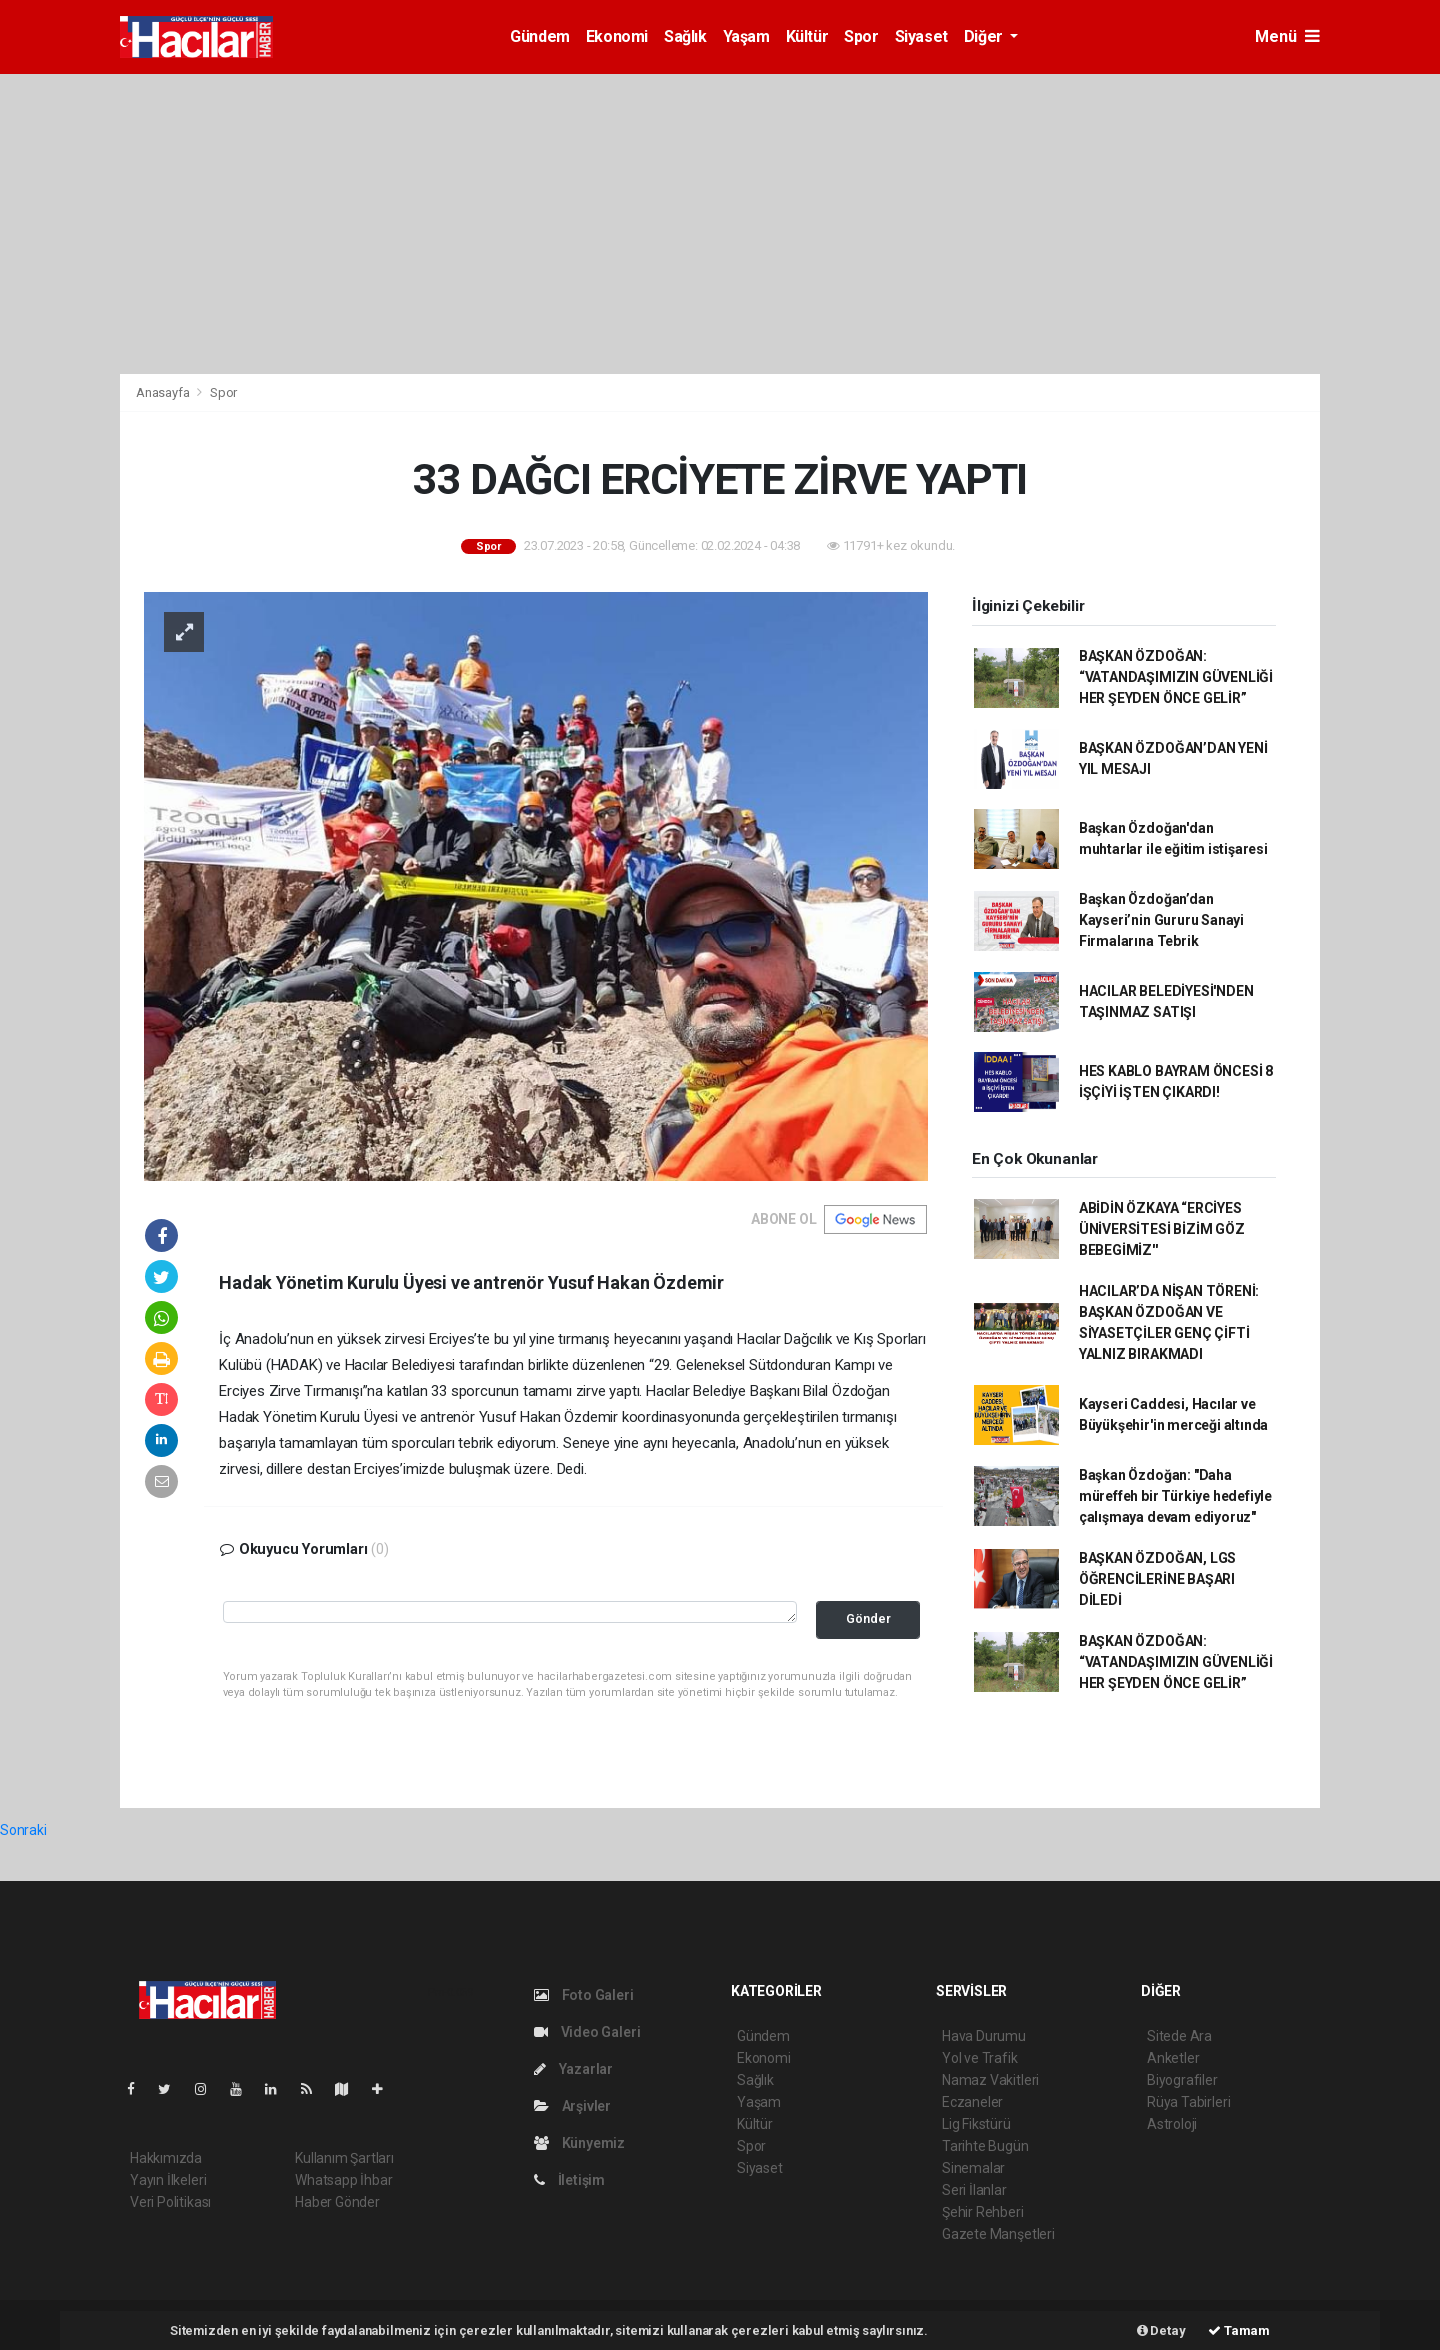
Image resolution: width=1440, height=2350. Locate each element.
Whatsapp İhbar (343, 2180)
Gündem (540, 36)
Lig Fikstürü (976, 2124)
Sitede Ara (1179, 2036)
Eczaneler (972, 2102)
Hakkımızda (166, 2158)
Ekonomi (617, 36)
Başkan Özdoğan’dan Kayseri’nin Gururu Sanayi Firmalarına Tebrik (1161, 920)
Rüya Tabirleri (1188, 2102)
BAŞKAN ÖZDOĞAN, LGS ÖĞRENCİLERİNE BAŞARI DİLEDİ (1157, 1579)
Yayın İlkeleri (168, 2180)
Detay (1161, 2330)
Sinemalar (973, 2168)
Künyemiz (579, 2143)
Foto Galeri (584, 1995)
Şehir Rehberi (983, 2212)
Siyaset (921, 36)
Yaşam (746, 36)
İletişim (569, 2180)
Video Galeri (587, 2032)
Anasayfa (164, 392)
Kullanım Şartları (344, 2158)
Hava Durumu (984, 2036)
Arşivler (572, 2106)
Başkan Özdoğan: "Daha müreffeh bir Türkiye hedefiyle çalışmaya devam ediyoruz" (1175, 1496)
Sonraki (23, 1830)
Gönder (868, 1618)
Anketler (1173, 2058)
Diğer (985, 36)
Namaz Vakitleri (990, 2080)
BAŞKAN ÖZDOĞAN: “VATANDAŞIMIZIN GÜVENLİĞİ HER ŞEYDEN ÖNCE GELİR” (1176, 677)
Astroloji (1172, 2124)
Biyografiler (1182, 2080)
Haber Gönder (337, 2202)
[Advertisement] (720, 224)
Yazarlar (573, 2069)
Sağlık (685, 36)
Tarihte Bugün (985, 2146)
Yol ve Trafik (980, 2058)
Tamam (1239, 2330)
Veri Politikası (170, 2202)
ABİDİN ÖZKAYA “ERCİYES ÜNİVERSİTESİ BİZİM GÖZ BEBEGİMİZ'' (1162, 1229)
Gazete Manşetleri (998, 2234)
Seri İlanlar (974, 2190)
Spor (861, 36)
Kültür (807, 36)
